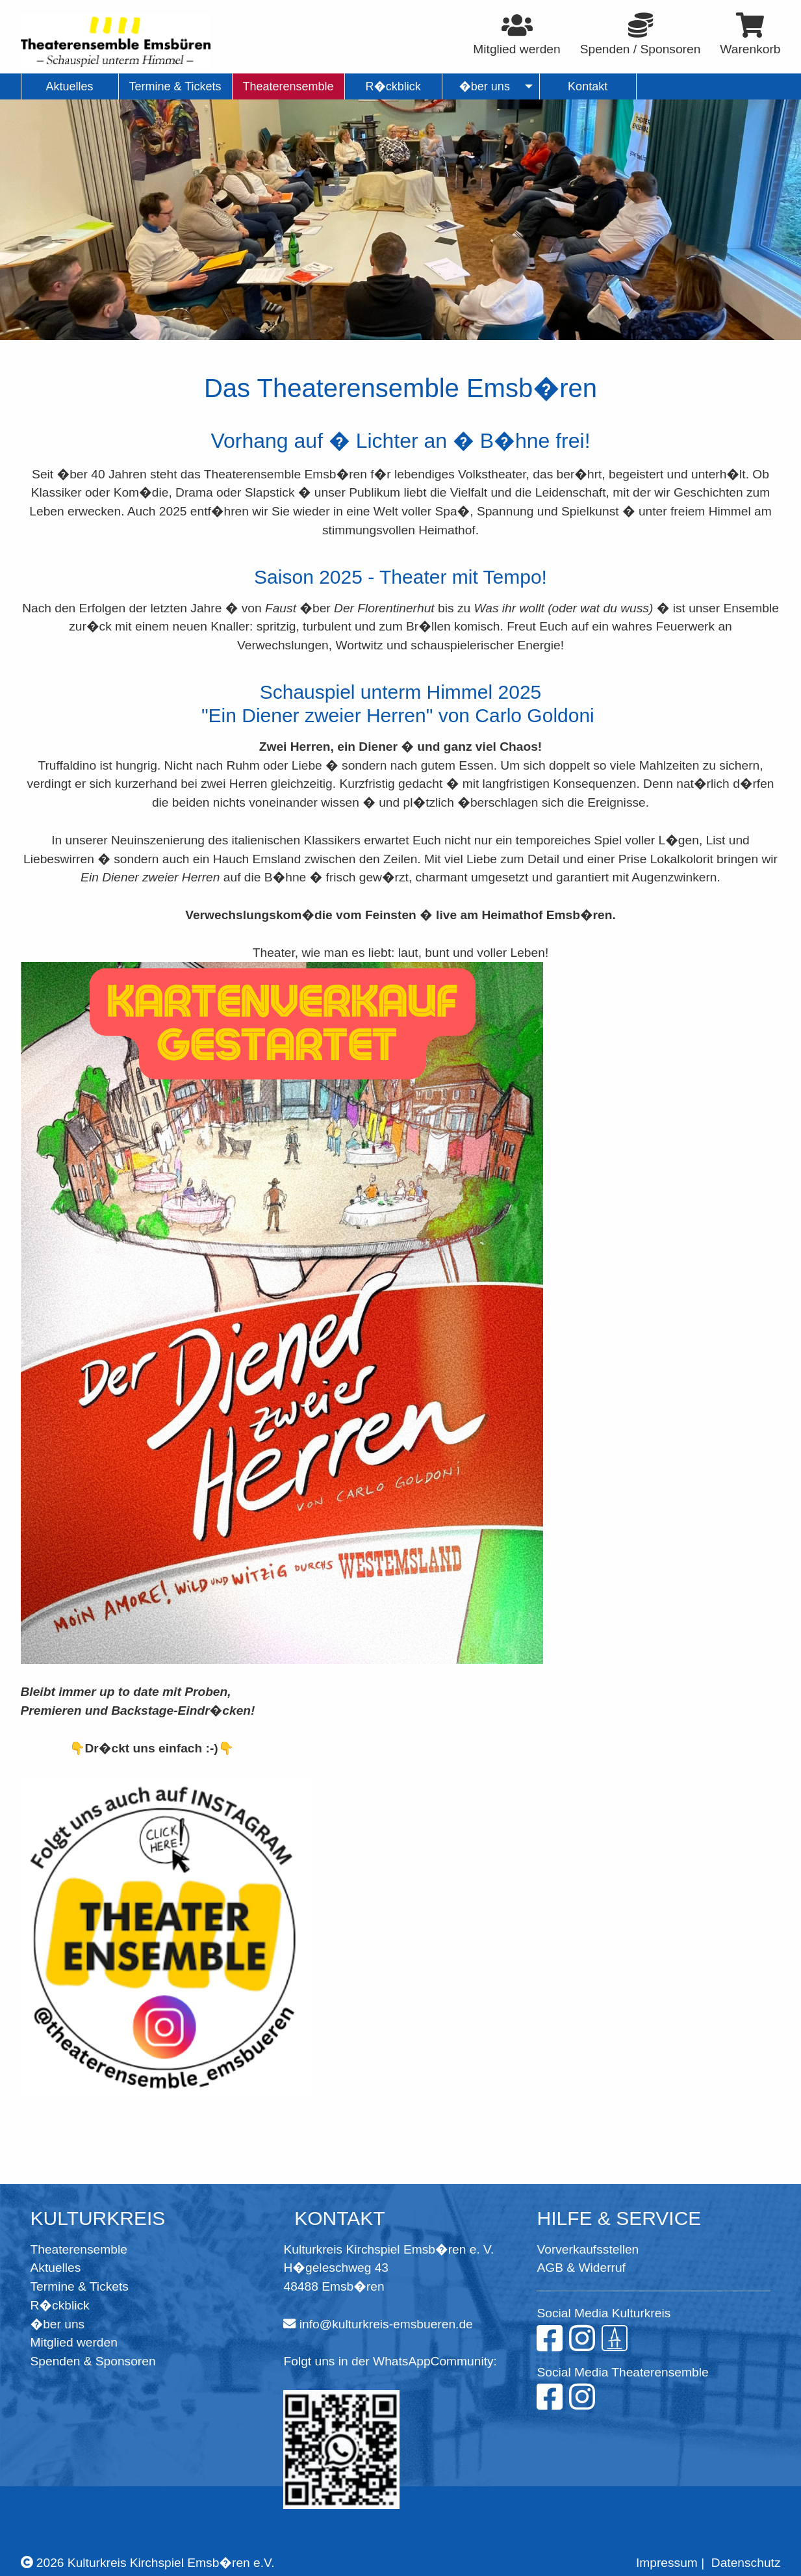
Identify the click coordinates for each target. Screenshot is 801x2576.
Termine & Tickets (80, 2286)
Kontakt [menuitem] (587, 86)
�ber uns (58, 2324)
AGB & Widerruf (581, 2267)
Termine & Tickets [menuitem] (175, 86)
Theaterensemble (79, 2249)
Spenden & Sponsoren (93, 2361)
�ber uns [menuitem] (484, 86)
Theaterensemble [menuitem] (288, 86)
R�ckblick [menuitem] (392, 86)
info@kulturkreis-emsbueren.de (386, 2324)
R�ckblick (60, 2305)
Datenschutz (746, 2562)
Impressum (667, 2562)
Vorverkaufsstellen (588, 2249)
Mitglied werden (74, 2342)
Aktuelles (56, 2267)
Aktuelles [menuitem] (69, 86)
